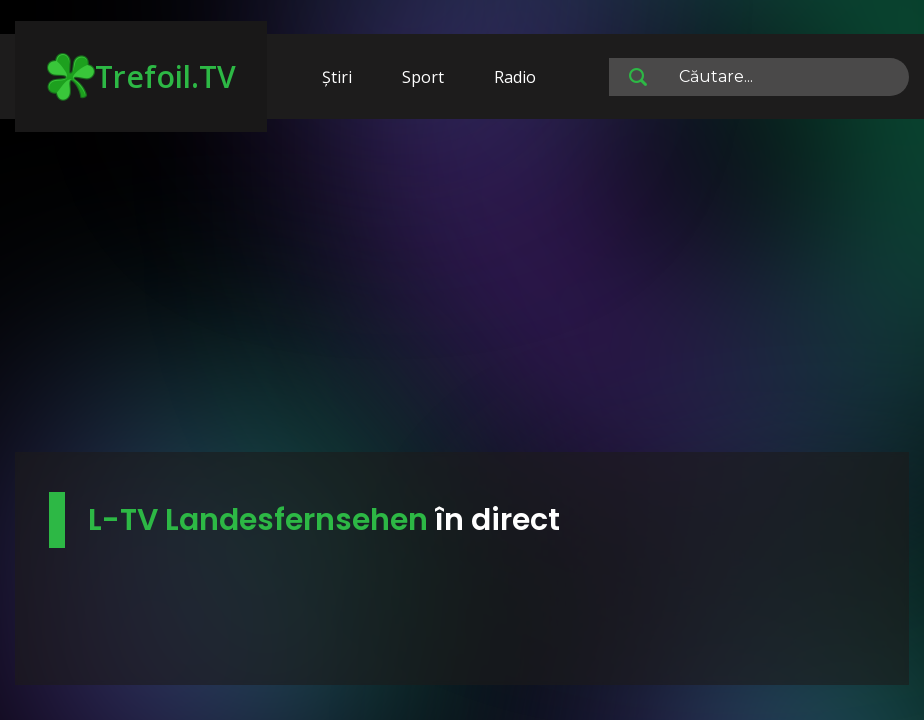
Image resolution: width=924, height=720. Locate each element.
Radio (515, 77)
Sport (423, 77)
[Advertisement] (462, 295)
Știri (337, 77)
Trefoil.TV (141, 77)
